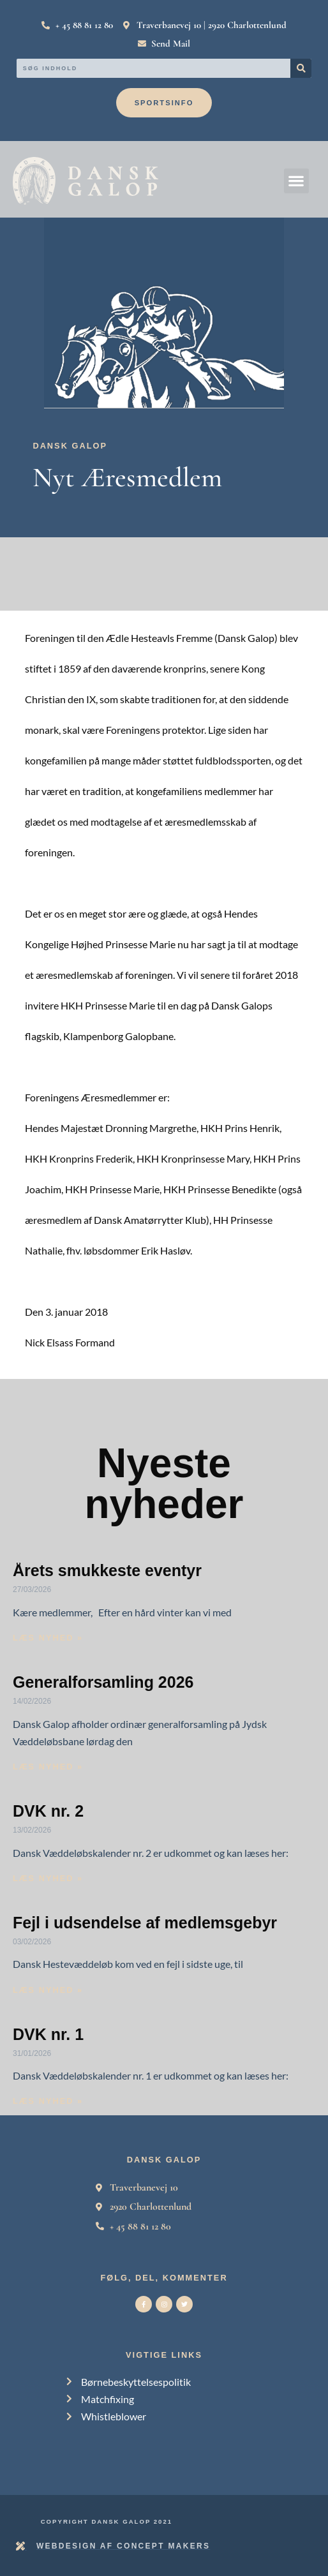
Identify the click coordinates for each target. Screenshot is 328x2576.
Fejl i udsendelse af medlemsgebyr (145, 1923)
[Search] (300, 68)
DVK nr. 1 (48, 2034)
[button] (296, 180)
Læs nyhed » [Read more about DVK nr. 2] (48, 1878)
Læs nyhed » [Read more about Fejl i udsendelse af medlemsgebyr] (48, 1990)
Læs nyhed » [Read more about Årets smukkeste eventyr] (48, 1637)
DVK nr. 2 (48, 1811)
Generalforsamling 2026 (103, 1682)
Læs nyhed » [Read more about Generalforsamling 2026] (48, 1766)
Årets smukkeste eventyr (107, 1570)
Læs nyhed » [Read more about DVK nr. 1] (48, 2101)
